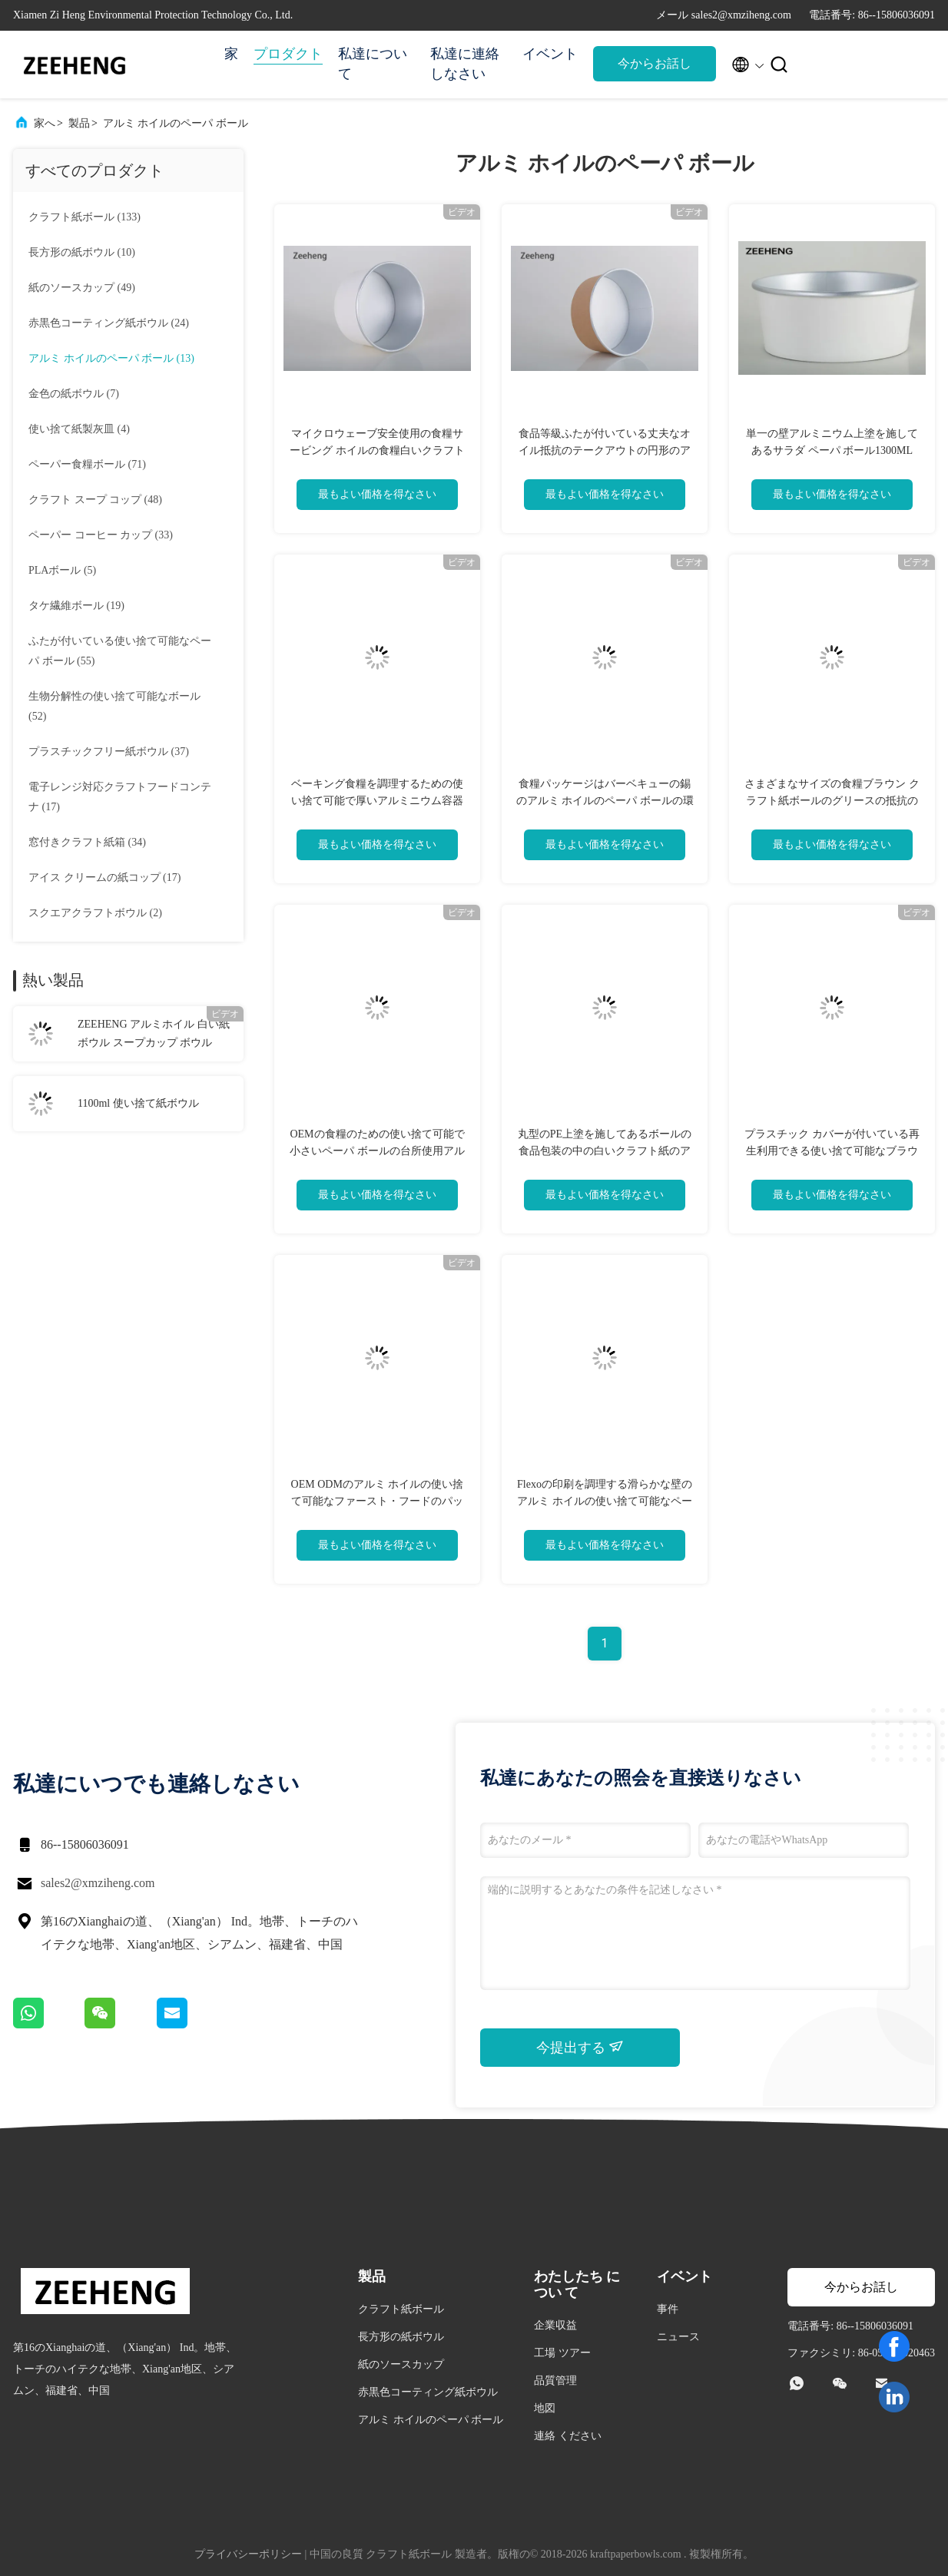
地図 (544, 2408)
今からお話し (654, 63)
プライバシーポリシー (248, 2554)
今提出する (580, 2046)
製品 (79, 123)
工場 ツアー (562, 2353)
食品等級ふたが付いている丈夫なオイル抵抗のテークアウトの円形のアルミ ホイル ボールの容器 (605, 450)
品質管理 (555, 2380)
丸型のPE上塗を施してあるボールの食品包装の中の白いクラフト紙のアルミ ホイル (604, 1151)
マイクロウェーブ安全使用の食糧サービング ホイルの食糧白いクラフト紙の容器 (377, 450)
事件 (667, 2309)
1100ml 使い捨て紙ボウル (138, 1103)
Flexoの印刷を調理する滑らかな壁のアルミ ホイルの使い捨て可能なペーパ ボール (604, 1501)
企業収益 (555, 2325)
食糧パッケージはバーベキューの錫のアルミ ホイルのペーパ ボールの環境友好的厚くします (605, 800)
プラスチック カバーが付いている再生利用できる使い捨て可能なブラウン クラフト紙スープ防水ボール (832, 1151)
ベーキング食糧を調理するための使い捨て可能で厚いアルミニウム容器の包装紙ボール (377, 800)
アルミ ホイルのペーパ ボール (175, 123)
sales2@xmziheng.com (97, 1882)
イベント (550, 53)
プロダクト (288, 53)
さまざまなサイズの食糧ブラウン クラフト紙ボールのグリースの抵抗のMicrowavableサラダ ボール (832, 800)
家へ (44, 123)
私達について (372, 63)
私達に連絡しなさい (464, 63)
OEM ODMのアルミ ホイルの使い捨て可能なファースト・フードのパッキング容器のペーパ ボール (377, 1501)
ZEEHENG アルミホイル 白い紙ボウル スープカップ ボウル (154, 1033)
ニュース (678, 2337)
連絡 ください (568, 2436)
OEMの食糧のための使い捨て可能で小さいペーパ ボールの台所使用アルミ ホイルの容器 (377, 1151)
